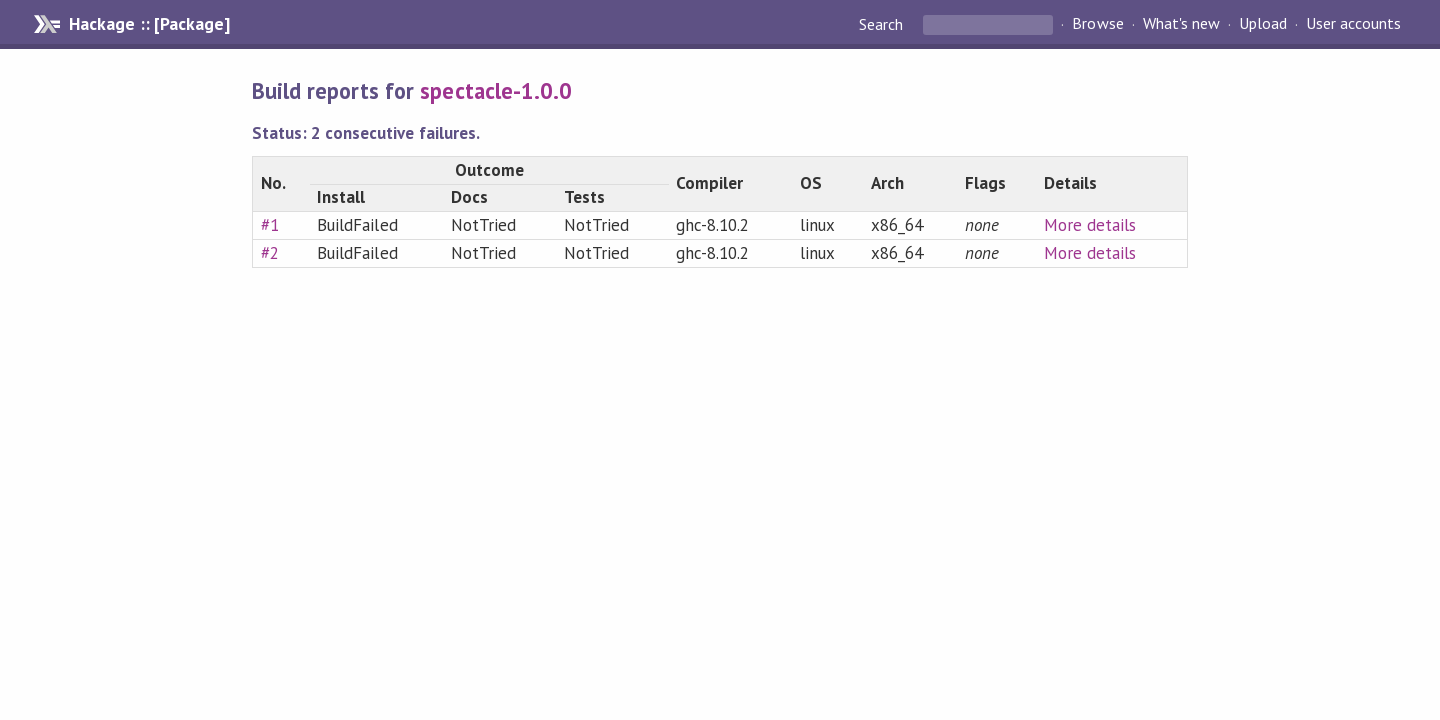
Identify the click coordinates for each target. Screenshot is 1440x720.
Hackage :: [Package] (149, 24)
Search (883, 24)
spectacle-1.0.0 (495, 90)
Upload (1263, 24)
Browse (1097, 24)
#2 (270, 253)
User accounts (1353, 24)
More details (1090, 225)
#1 (270, 225)
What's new (1181, 24)
